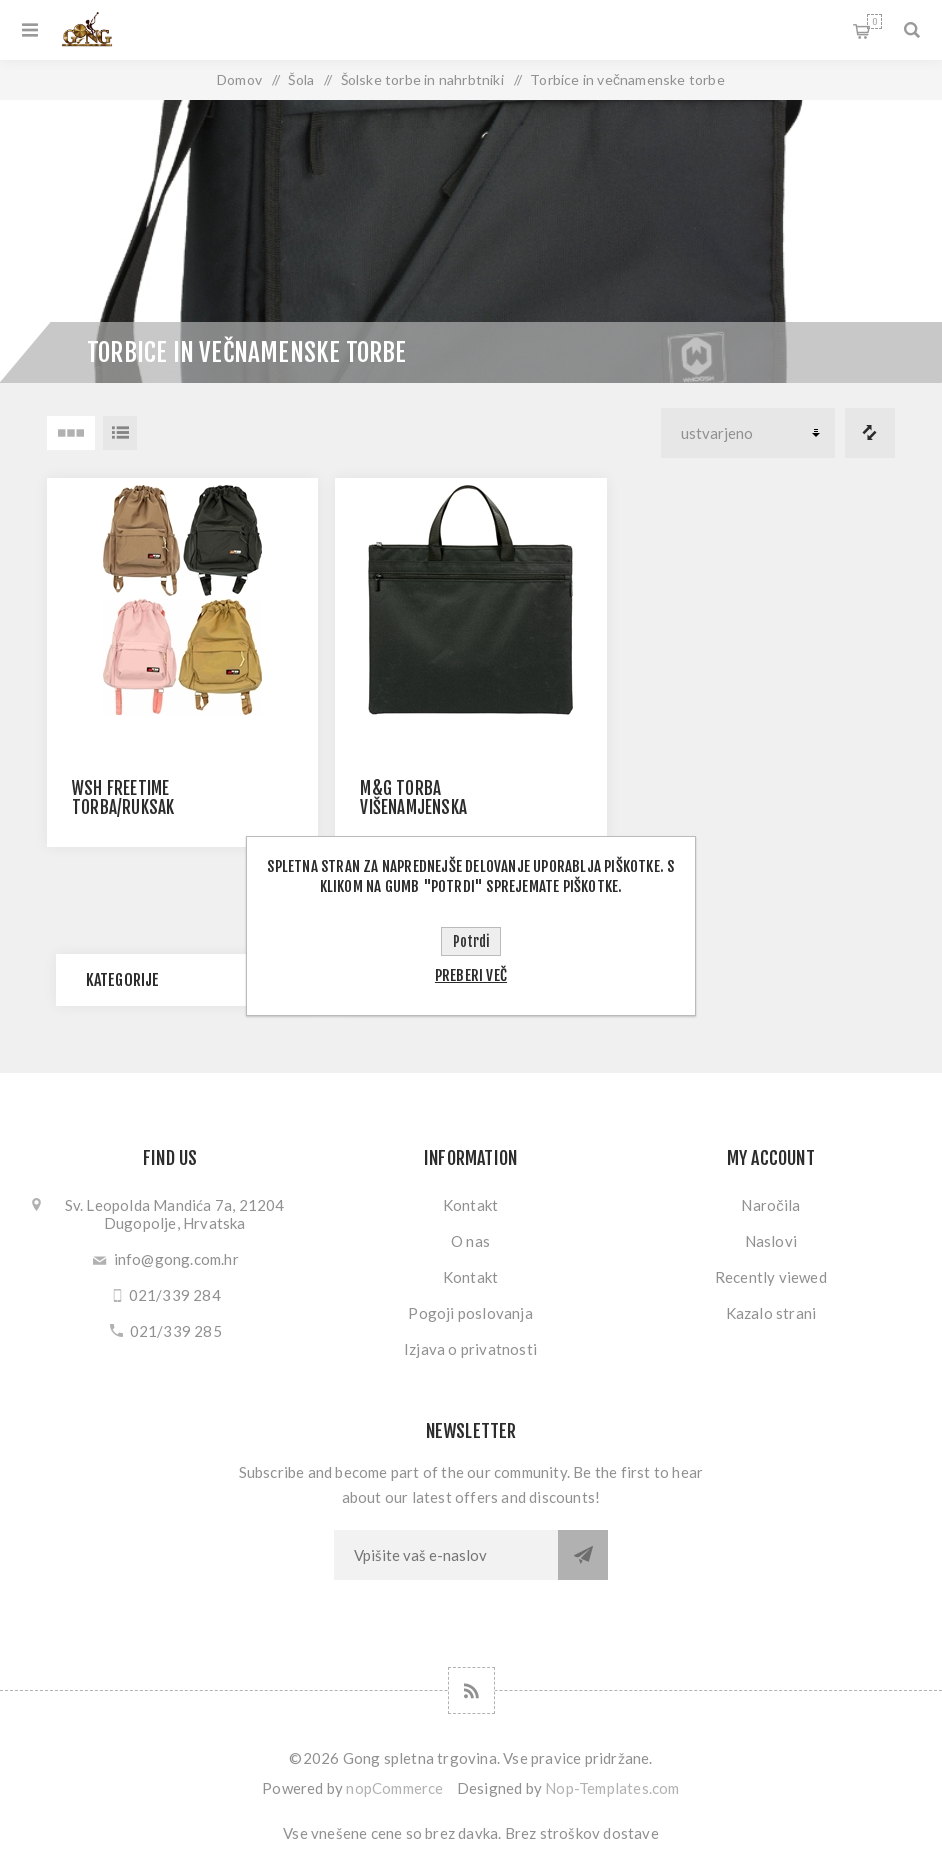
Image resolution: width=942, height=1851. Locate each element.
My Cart (874, 21)
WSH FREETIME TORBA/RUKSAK (123, 798)
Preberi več (471, 975)
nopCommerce (394, 1788)
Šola (301, 79)
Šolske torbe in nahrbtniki (422, 79)
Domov (239, 79)
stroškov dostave (599, 1833)
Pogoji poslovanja (470, 1313)
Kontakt (470, 1205)
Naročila (770, 1205)
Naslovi (771, 1241)
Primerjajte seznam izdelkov (870, 433)
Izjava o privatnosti (470, 1349)
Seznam (120, 433)
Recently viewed (771, 1277)
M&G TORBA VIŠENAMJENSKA (413, 798)
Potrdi (471, 941)
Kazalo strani (771, 1313)
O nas (470, 1241)
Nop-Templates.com (612, 1788)
